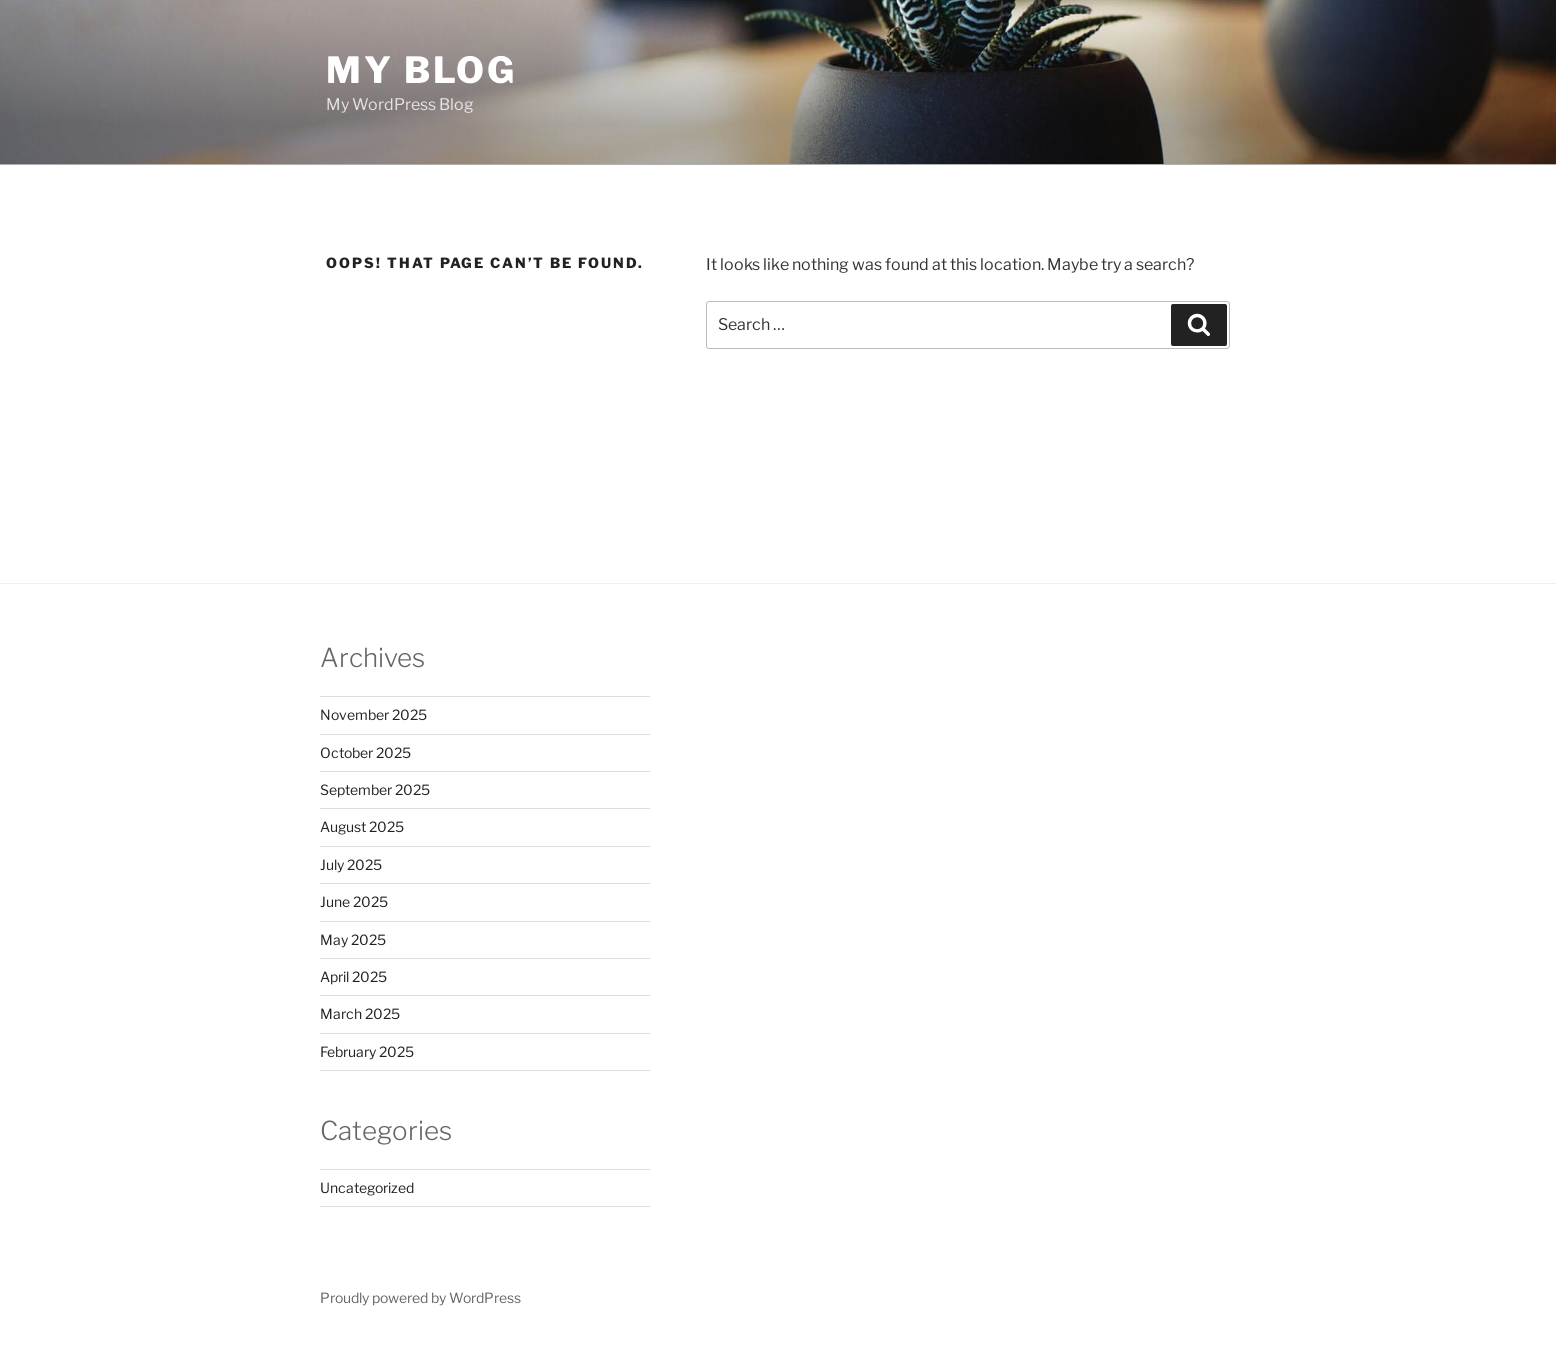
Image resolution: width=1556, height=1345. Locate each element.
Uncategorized (367, 1187)
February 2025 (367, 1051)
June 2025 (354, 901)
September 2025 (375, 789)
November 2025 (373, 714)
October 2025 (365, 752)
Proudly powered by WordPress (420, 1297)
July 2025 (351, 864)
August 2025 (362, 826)
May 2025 (353, 939)
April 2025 (353, 976)
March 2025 (360, 1013)
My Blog (421, 70)
